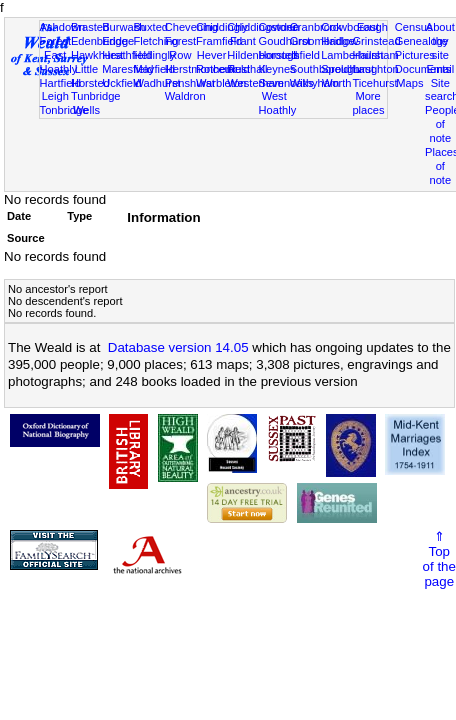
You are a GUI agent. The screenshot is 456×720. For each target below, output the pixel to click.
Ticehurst (374, 83)
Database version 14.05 (178, 347)
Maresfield (127, 69)
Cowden (279, 27)
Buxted (150, 27)
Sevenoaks (286, 83)
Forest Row (180, 48)
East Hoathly (59, 62)
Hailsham (375, 55)
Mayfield (153, 69)
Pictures (415, 55)
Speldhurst (347, 69)
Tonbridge (64, 110)
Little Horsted (90, 76)
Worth (336, 83)
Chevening (191, 27)
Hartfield (60, 83)
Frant (243, 41)
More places (368, 103)
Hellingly (154, 55)
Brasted (90, 27)
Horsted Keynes (278, 62)
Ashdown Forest (63, 34)
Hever (212, 55)
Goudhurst (285, 41)
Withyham (314, 83)
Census (414, 27)
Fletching (155, 41)
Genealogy (422, 41)
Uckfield (122, 83)
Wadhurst (156, 83)
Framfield (219, 41)
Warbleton (221, 83)
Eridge (118, 41)
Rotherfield (223, 69)
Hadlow (339, 41)
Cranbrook (316, 27)
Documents (423, 69)
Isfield (305, 55)
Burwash (123, 27)
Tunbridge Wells (96, 103)
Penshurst (190, 83)
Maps (409, 83)
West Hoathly (278, 103)
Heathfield (127, 55)
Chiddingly (222, 27)
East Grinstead (376, 34)
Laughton (375, 69)
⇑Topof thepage (439, 559)
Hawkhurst (97, 55)
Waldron (185, 96)
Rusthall (247, 69)
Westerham (255, 83)
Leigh (55, 96)
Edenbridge (99, 41)
